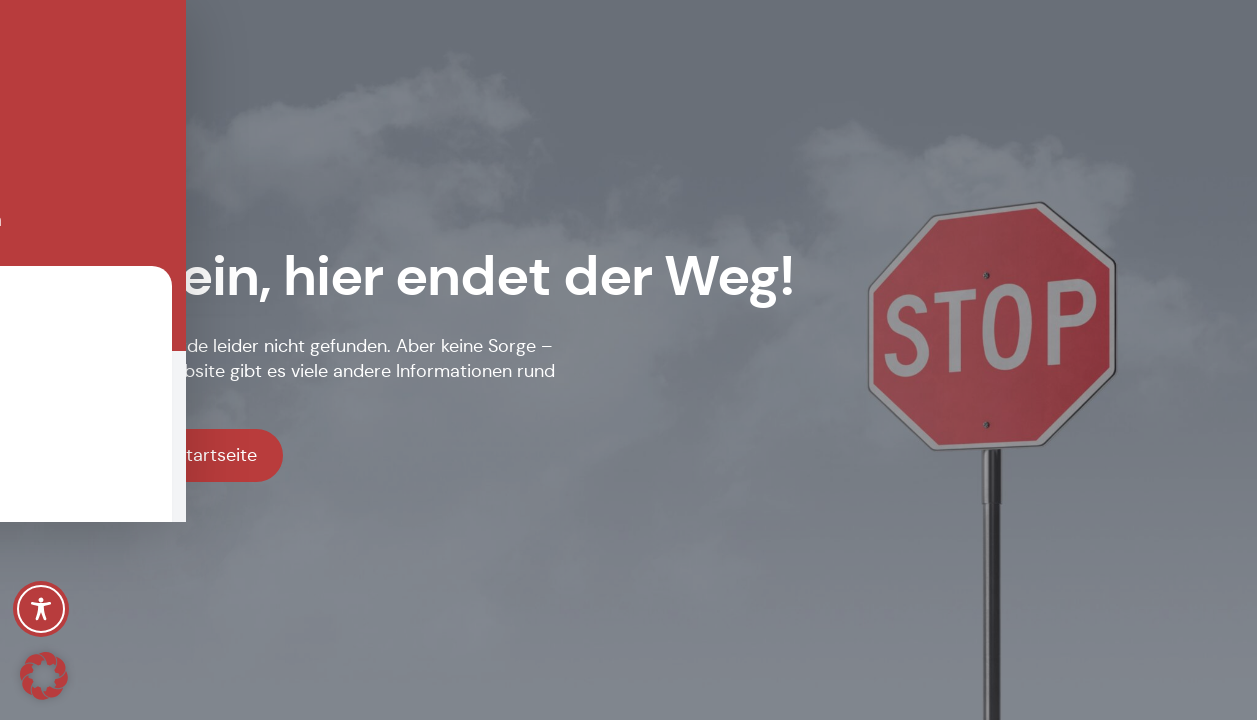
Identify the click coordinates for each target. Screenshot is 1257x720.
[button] (44, 676)
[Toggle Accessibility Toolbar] (41, 609)
